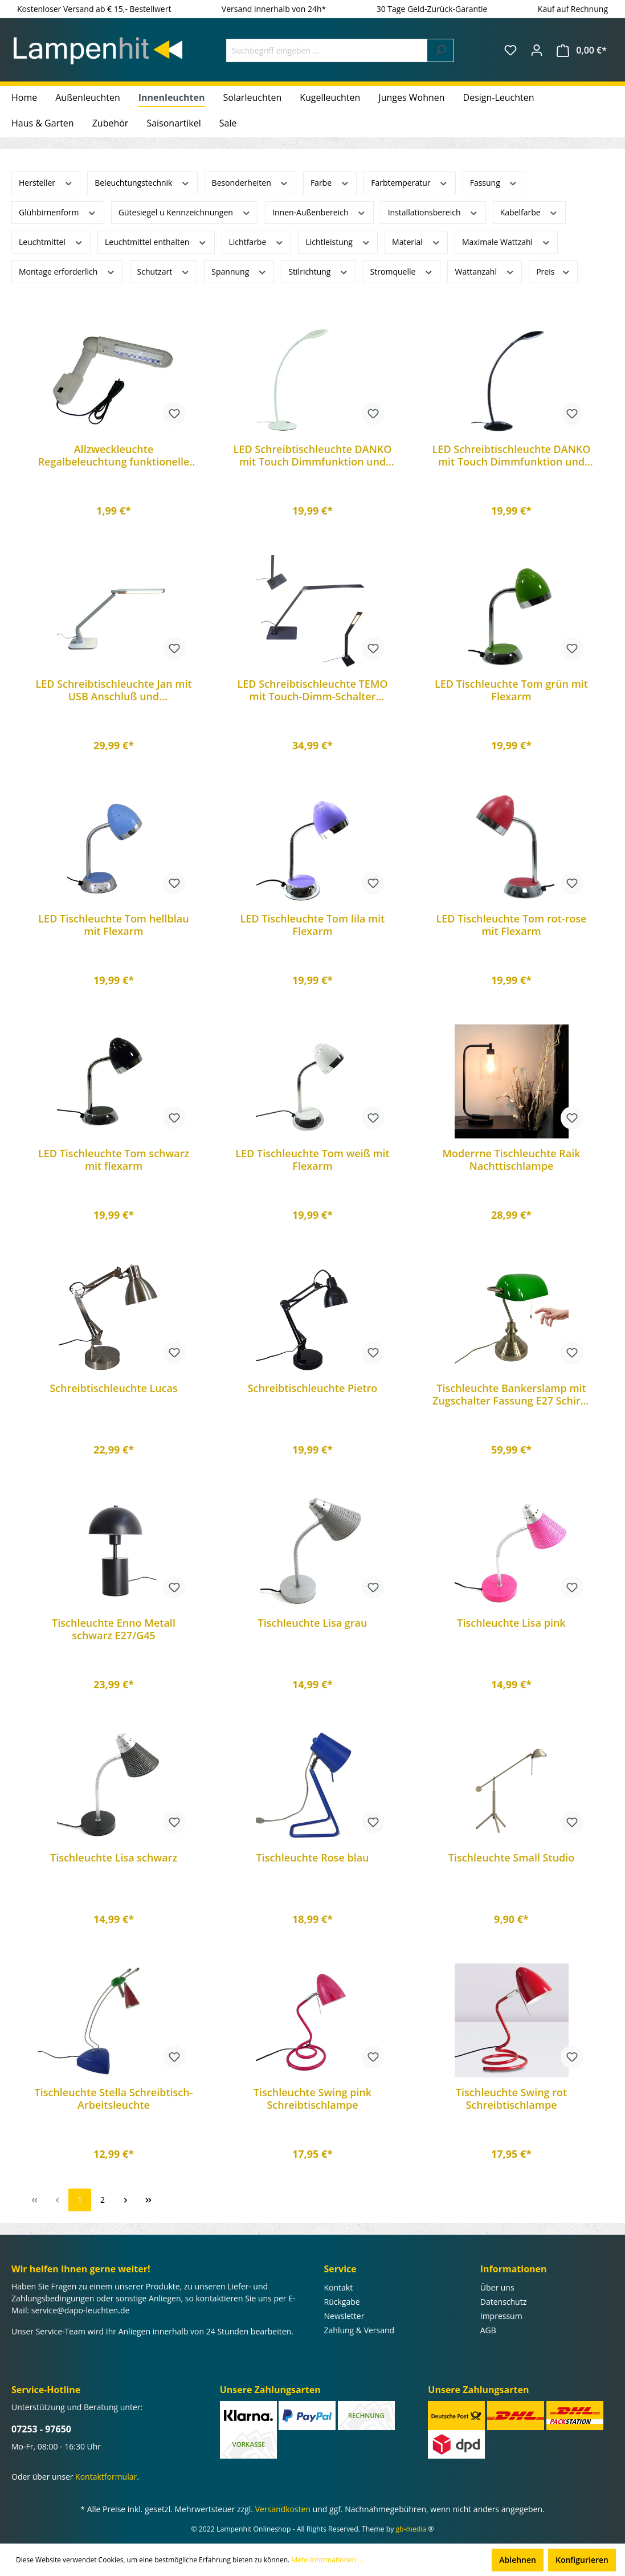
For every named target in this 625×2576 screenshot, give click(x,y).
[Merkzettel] (510, 50)
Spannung (239, 271)
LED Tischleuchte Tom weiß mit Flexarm (312, 1159)
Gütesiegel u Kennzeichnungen (185, 212)
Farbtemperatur (409, 182)
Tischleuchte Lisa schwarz (113, 1857)
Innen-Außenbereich (319, 212)
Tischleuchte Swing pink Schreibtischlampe (312, 2098)
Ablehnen (517, 2559)
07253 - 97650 (41, 2429)
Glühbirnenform (58, 212)
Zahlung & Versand (359, 2330)
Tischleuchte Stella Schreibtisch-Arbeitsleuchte (114, 2098)
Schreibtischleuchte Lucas (114, 1388)
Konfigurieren (581, 2559)
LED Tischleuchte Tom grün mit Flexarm (511, 690)
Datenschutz (503, 2301)
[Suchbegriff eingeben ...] (327, 50)
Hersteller (46, 182)
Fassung (494, 182)
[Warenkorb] (582, 50)
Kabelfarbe (529, 212)
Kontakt (338, 2287)
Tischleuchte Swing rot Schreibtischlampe (511, 2098)
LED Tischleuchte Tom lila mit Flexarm (312, 924)
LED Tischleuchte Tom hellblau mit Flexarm (113, 924)
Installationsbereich (433, 212)
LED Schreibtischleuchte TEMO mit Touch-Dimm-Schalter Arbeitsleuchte (313, 690)
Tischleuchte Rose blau (312, 1857)
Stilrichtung (318, 271)
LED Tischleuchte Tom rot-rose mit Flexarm (511, 924)
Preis (553, 271)
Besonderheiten (250, 182)
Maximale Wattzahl (506, 241)
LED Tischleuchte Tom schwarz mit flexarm (113, 1159)
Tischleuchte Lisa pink (511, 1623)
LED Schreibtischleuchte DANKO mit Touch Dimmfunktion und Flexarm (313, 455)
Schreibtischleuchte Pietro (313, 1388)
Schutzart (163, 271)
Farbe (330, 182)
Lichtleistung (337, 241)
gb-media (410, 2529)
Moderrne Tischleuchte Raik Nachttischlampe (511, 1159)
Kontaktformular (106, 2476)
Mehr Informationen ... (327, 2560)
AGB (488, 2330)
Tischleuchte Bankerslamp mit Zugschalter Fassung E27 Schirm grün (511, 1394)
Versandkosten (283, 2509)
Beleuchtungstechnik (142, 182)
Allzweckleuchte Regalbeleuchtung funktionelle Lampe (114, 455)
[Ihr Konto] (537, 50)
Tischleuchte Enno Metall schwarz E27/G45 (113, 1629)
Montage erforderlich (67, 271)
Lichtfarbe (256, 241)
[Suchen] (440, 50)
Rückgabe (342, 2301)
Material (416, 241)
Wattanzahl (484, 271)
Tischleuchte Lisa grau (312, 1623)
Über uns (497, 2287)
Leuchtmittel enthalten (156, 241)
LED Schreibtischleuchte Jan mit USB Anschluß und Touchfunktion (113, 690)
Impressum (501, 2315)
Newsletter (344, 2315)
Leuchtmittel (51, 241)
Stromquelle (402, 271)
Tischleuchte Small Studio (511, 1857)
